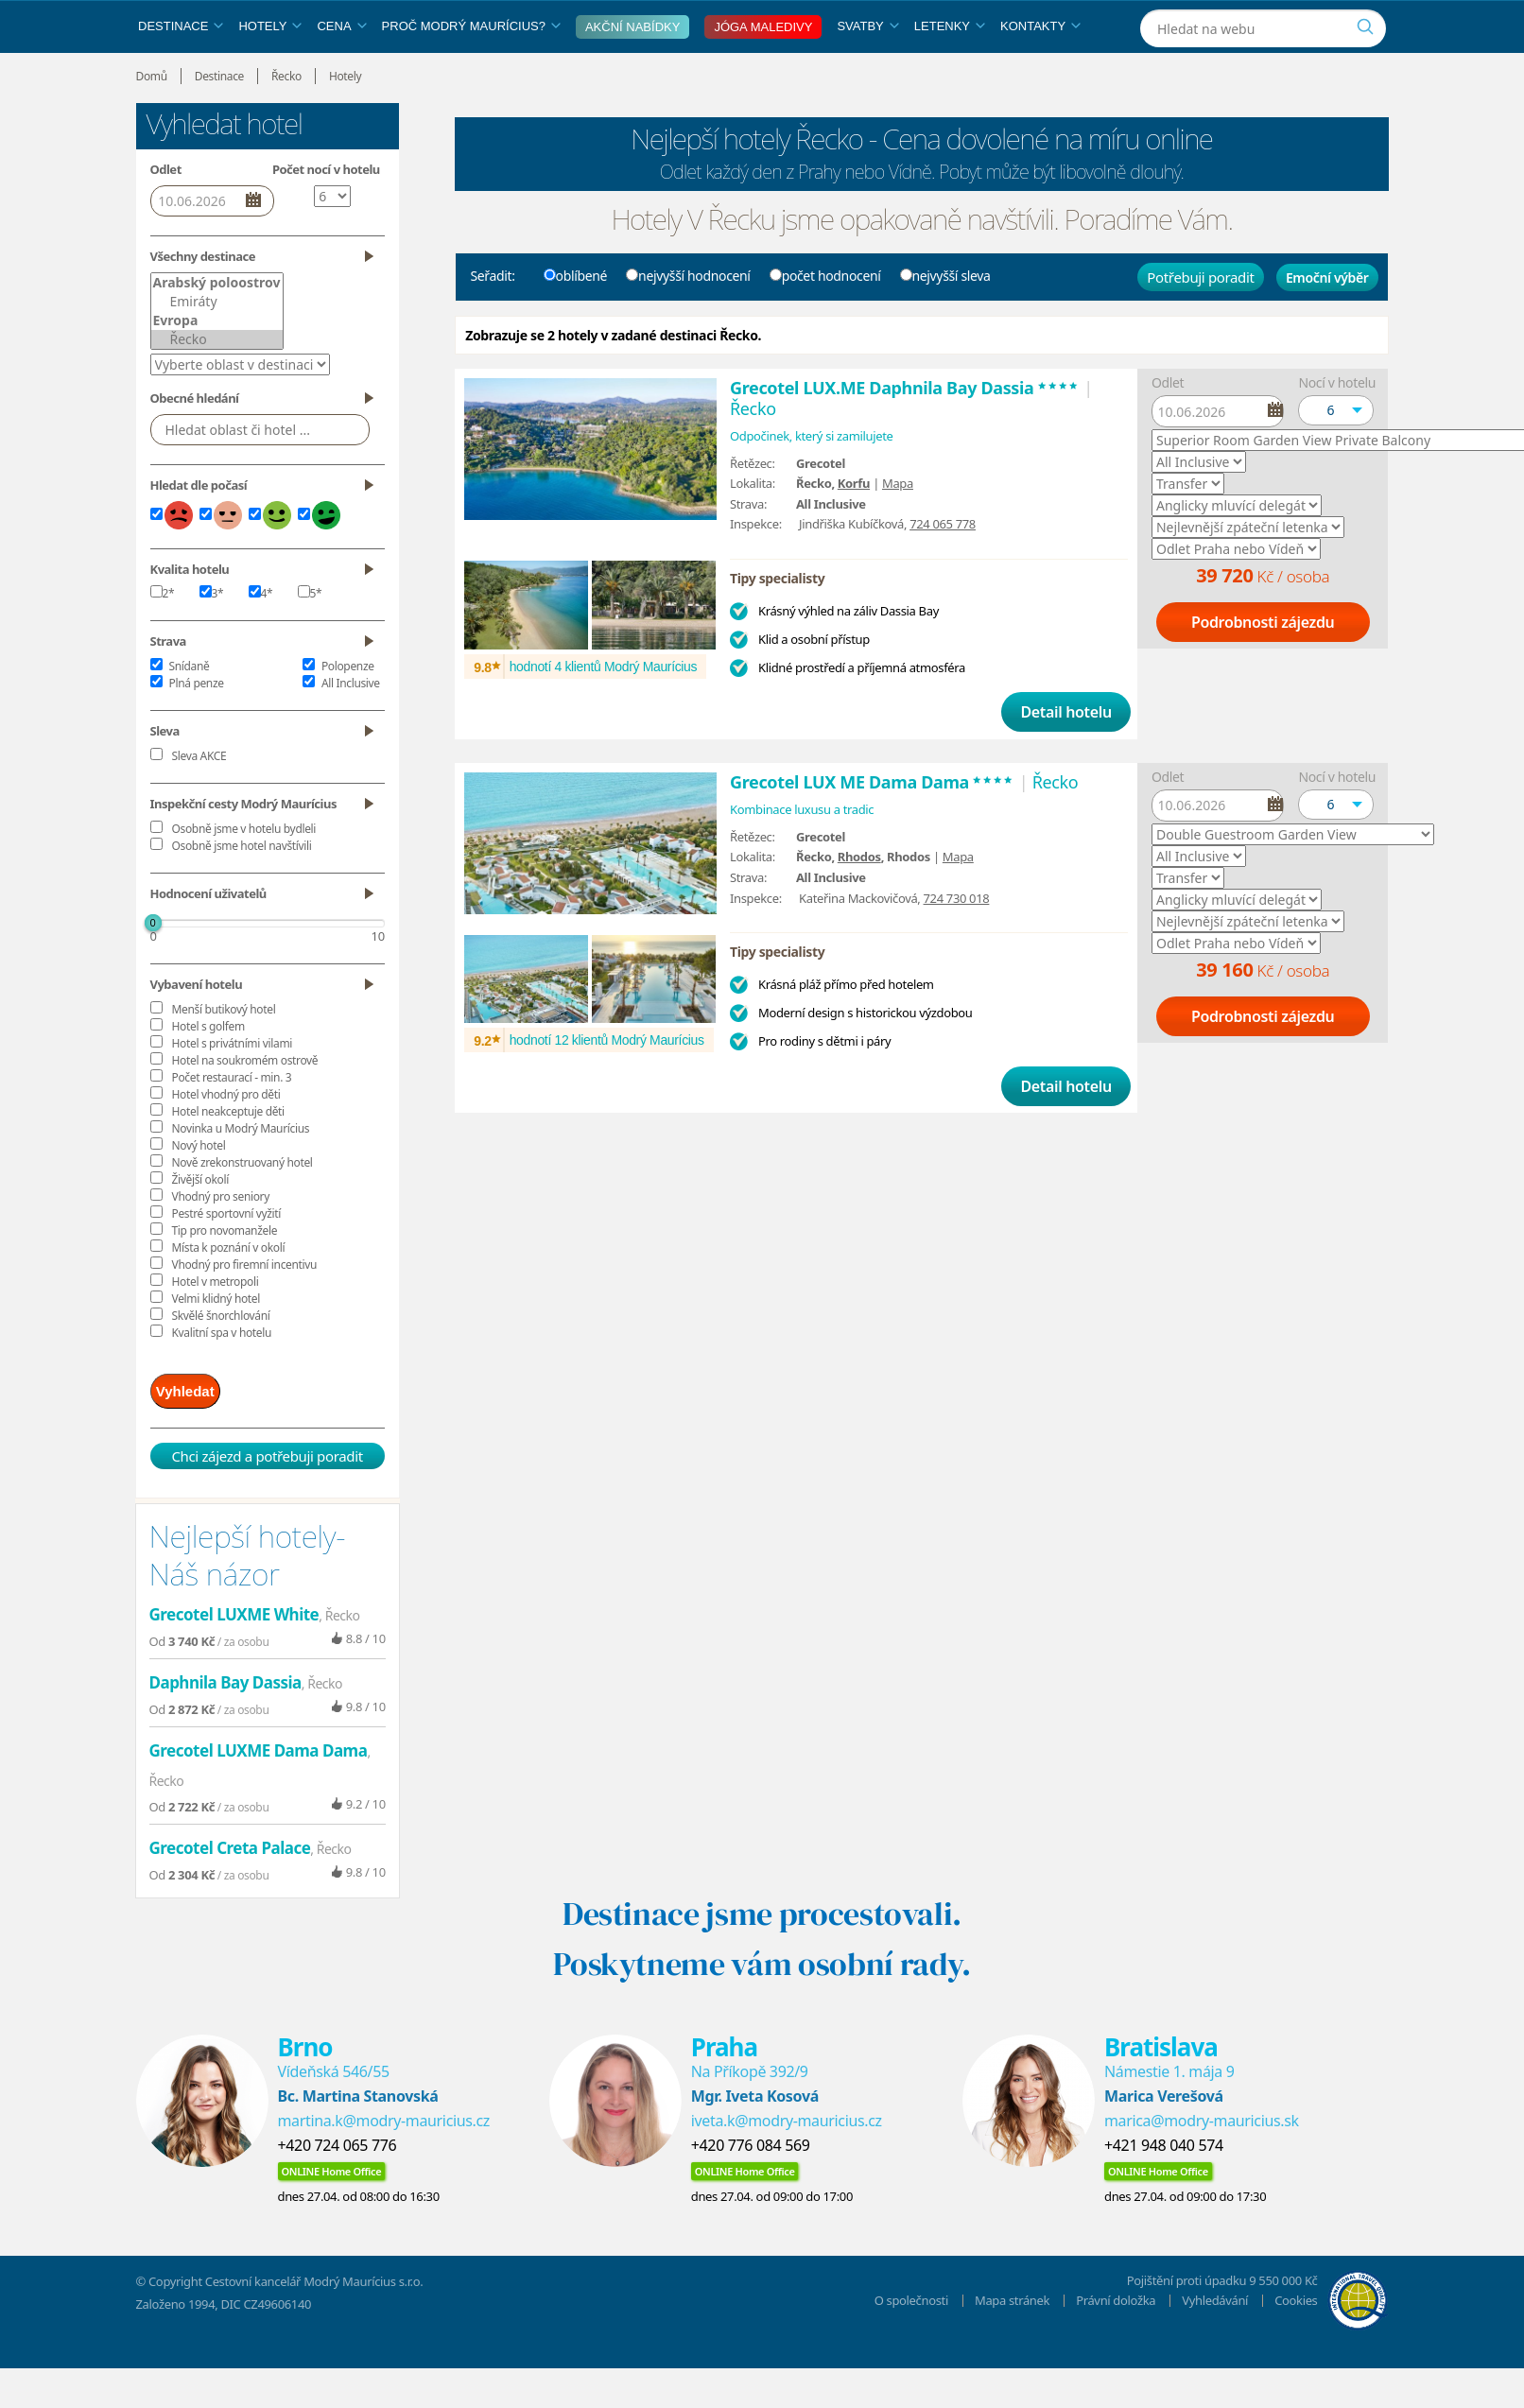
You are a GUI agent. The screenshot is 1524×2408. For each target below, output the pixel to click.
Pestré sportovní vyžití (226, 1257)
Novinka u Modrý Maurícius (241, 1172)
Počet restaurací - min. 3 (232, 1121)
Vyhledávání (1215, 2338)
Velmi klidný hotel (216, 1342)
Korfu (854, 526)
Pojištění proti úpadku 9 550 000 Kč (1222, 2318)
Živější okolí (200, 1223)
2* (162, 637)
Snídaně (189, 710)
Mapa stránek (1012, 2338)
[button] (1336, 454)
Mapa (897, 526)
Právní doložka (1115, 2338)
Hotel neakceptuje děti (228, 1155)
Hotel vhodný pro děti (226, 1138)
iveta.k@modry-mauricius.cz (786, 2158)
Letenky (949, 69)
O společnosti (911, 2338)
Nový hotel (199, 1189)
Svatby (867, 69)
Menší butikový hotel (224, 1053)
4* (261, 637)
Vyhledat (199, 1432)
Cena (341, 69)
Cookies (1295, 2338)
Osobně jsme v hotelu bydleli (244, 872)
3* (211, 637)
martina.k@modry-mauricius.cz (384, 2158)
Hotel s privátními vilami (232, 1087)
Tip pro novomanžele (225, 1274)
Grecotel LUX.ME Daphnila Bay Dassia (905, 431)
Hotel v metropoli (215, 1325)
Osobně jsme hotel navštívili (242, 889)
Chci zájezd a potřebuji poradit (266, 1493)
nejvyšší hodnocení (688, 319)
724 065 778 (942, 567)
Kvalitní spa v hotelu (222, 1376)
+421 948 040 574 (1163, 2183)
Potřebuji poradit (1200, 320)
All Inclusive (350, 727)
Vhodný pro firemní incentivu (245, 1308)
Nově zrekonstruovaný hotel (242, 1206)
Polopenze (347, 710)
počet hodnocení (825, 319)
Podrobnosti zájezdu (1263, 665)
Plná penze (196, 727)
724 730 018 (957, 941)
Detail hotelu (1065, 755)
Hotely (270, 69)
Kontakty (1040, 69)
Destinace (180, 69)
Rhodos (859, 900)
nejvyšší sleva (945, 319)
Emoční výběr (1327, 321)
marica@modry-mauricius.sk (1201, 2158)
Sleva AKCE (199, 799)
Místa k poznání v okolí (229, 1291)
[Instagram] (1273, 22)
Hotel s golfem (208, 1070)
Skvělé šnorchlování (221, 1359)
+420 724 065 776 (337, 2183)
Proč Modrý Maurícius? (471, 69)
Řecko (217, 382)
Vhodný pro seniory (220, 1240)
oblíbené (576, 319)
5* (310, 637)
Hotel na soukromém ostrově (245, 1104)
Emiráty (217, 345)
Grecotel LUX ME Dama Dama (872, 825)
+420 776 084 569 (750, 2183)
